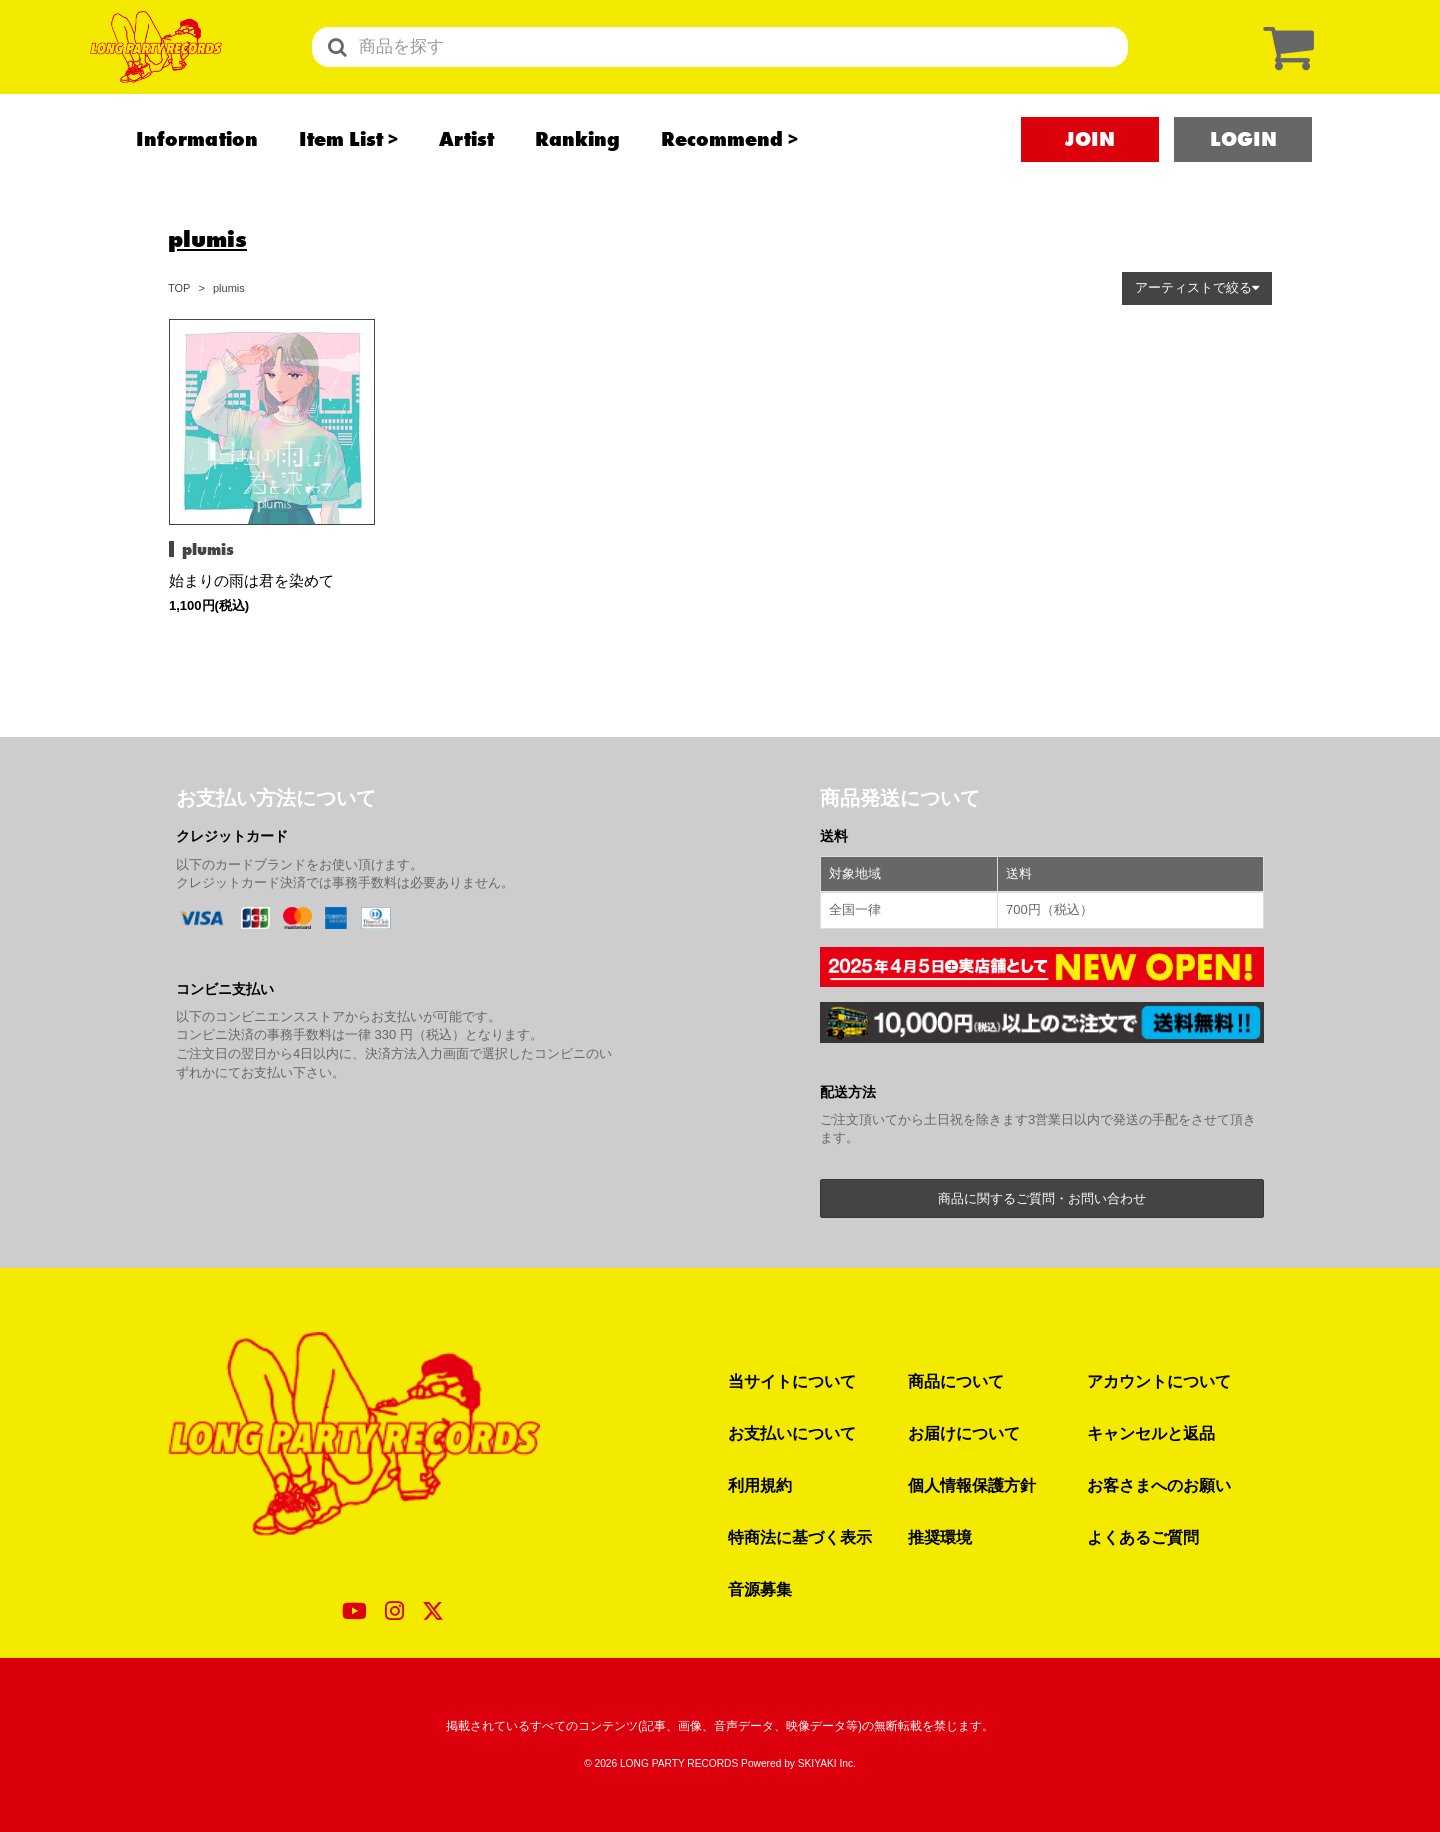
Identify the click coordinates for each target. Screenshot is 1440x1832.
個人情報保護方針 (972, 1485)
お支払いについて (792, 1433)
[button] (1197, 288)
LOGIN (1243, 181)
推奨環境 (940, 1537)
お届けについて (964, 1433)
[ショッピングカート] (1284, 67)
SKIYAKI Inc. (827, 1763)
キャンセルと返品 (1151, 1433)
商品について (956, 1381)
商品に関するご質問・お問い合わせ (1042, 1198)
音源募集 (760, 1589)
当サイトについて (792, 1381)
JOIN (1090, 181)
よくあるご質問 (1143, 1537)
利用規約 (760, 1485)
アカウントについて (1159, 1381)
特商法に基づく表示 (800, 1537)
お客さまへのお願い (1159, 1485)
